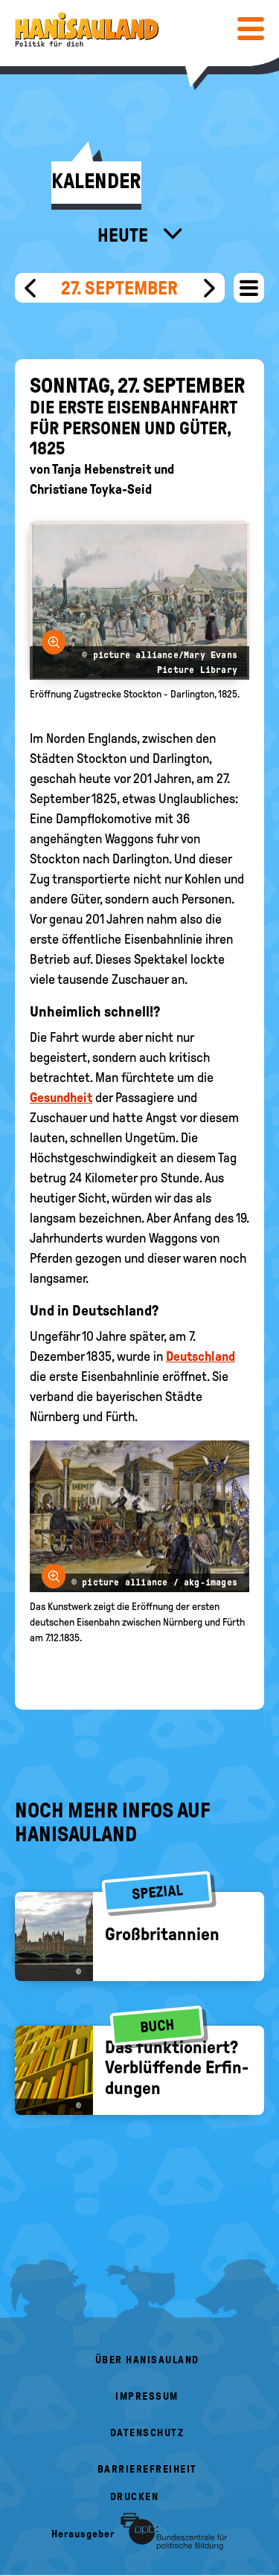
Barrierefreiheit (147, 2469)
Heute (124, 235)
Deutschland (200, 1356)
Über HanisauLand (147, 2360)
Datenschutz (147, 2432)
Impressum (147, 2396)
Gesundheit (61, 1097)
